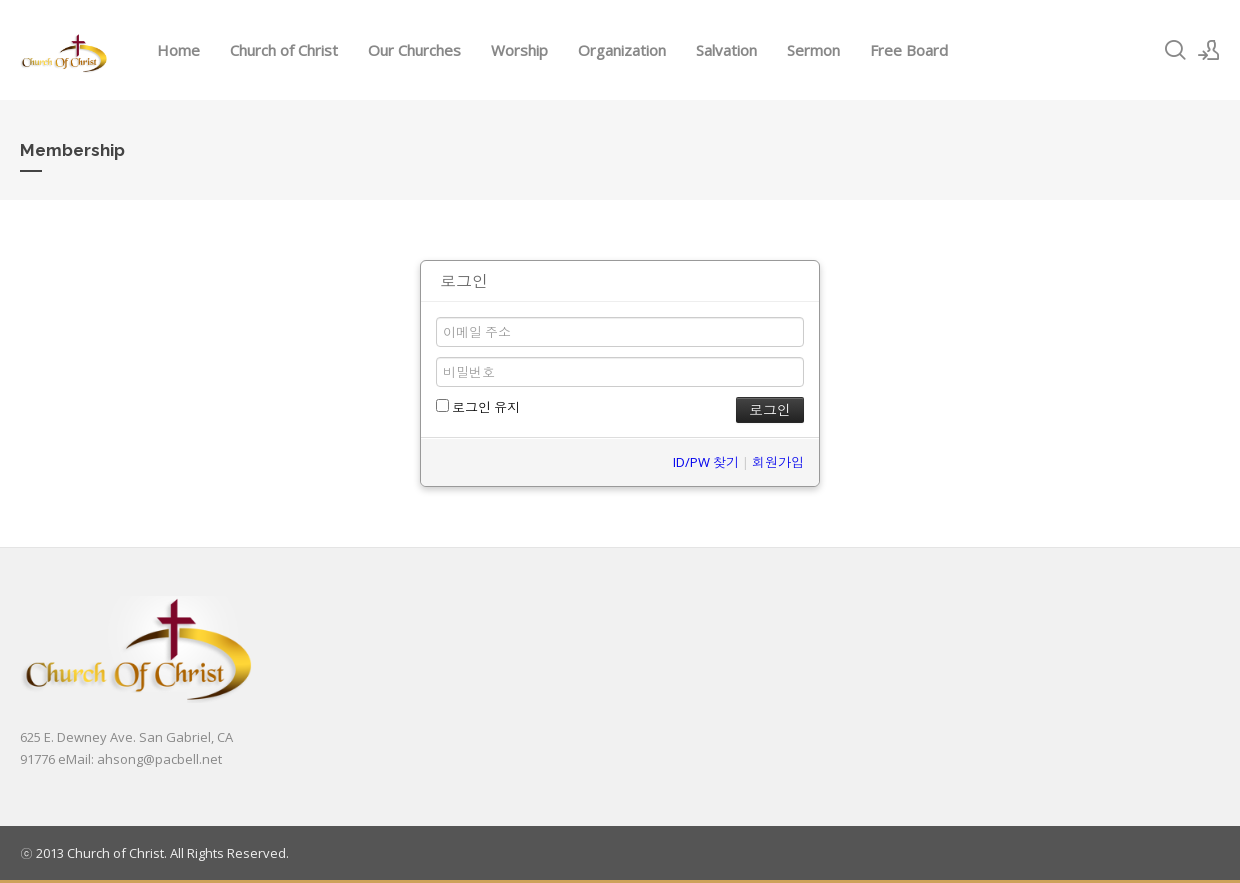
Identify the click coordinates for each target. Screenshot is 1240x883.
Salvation (726, 50)
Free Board (909, 50)
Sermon (813, 50)
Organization (622, 50)
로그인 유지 (478, 407)
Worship (519, 50)
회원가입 (778, 462)
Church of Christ (284, 50)
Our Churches (414, 50)
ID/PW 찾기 (706, 462)
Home (178, 50)
